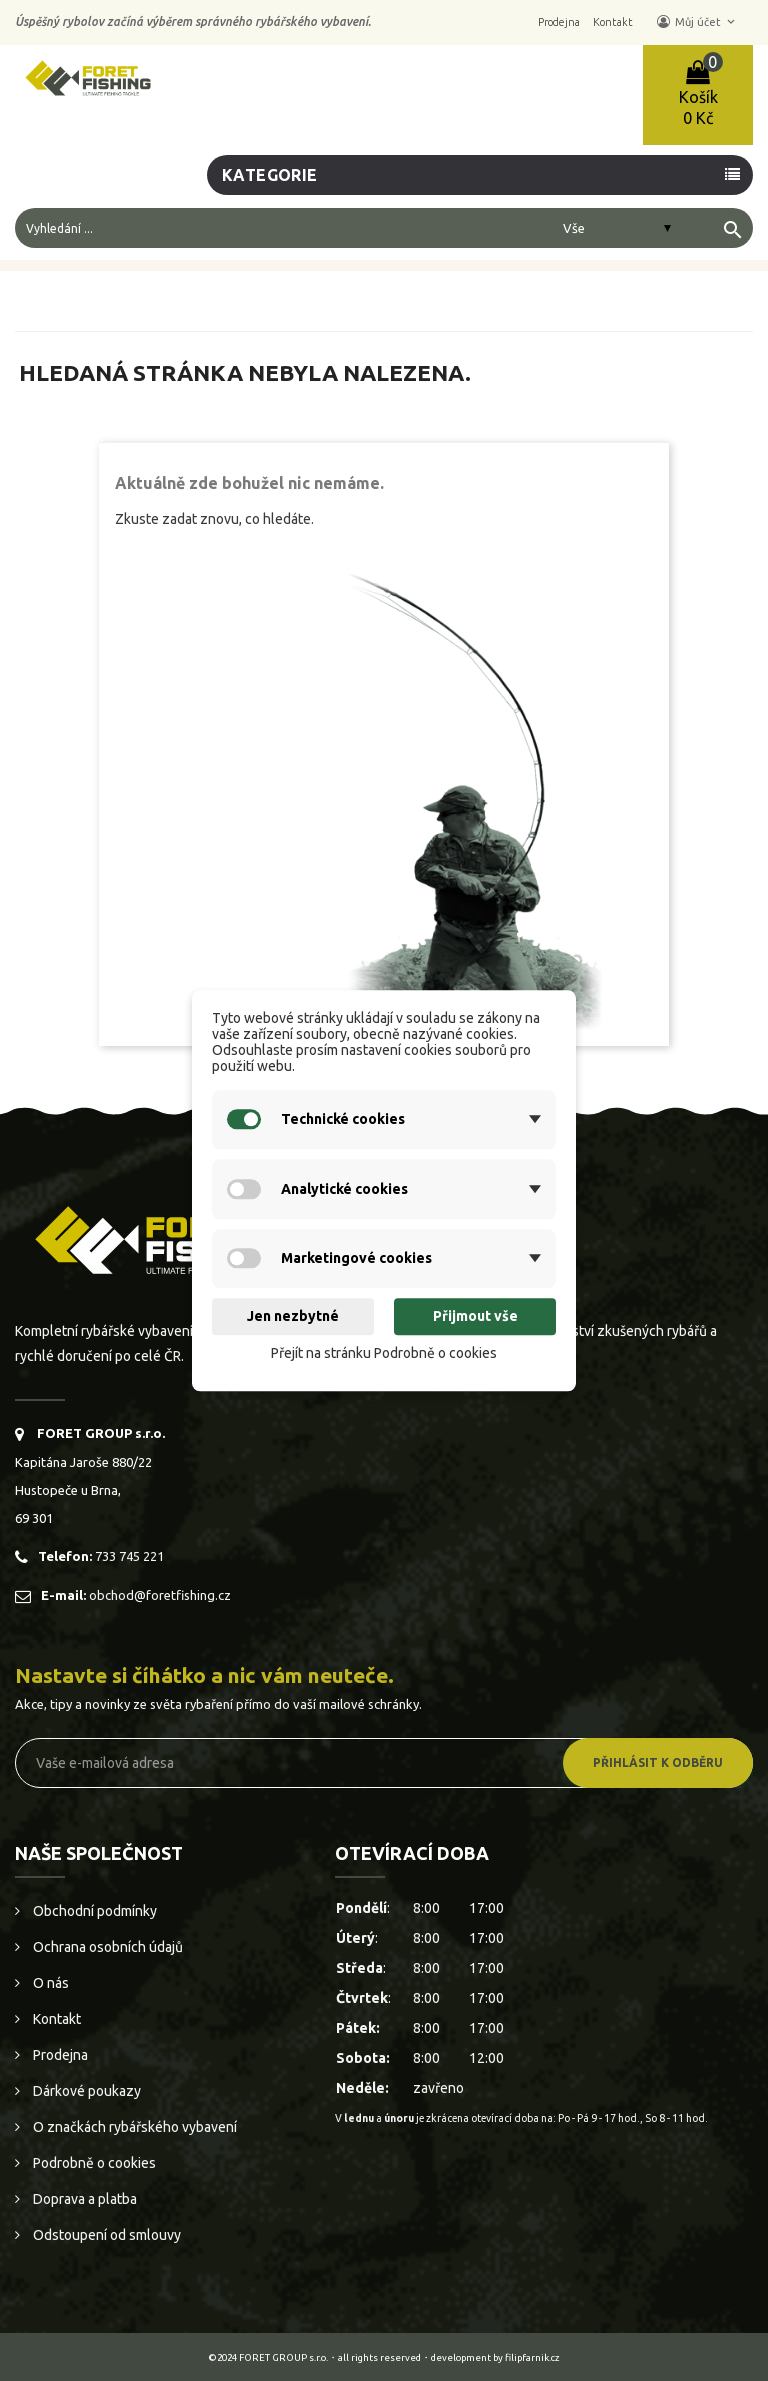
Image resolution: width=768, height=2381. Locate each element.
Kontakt (55, 2019)
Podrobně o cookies (93, 2163)
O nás (49, 1983)
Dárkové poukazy (85, 2091)
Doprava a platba (83, 2199)
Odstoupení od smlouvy (105, 2235)
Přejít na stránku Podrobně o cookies (384, 1353)
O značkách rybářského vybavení (133, 2127)
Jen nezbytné (293, 1317)
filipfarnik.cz (532, 2357)
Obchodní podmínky (93, 1911)
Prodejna (59, 2055)
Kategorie (270, 175)
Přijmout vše (475, 1317)
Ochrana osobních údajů (106, 1947)
